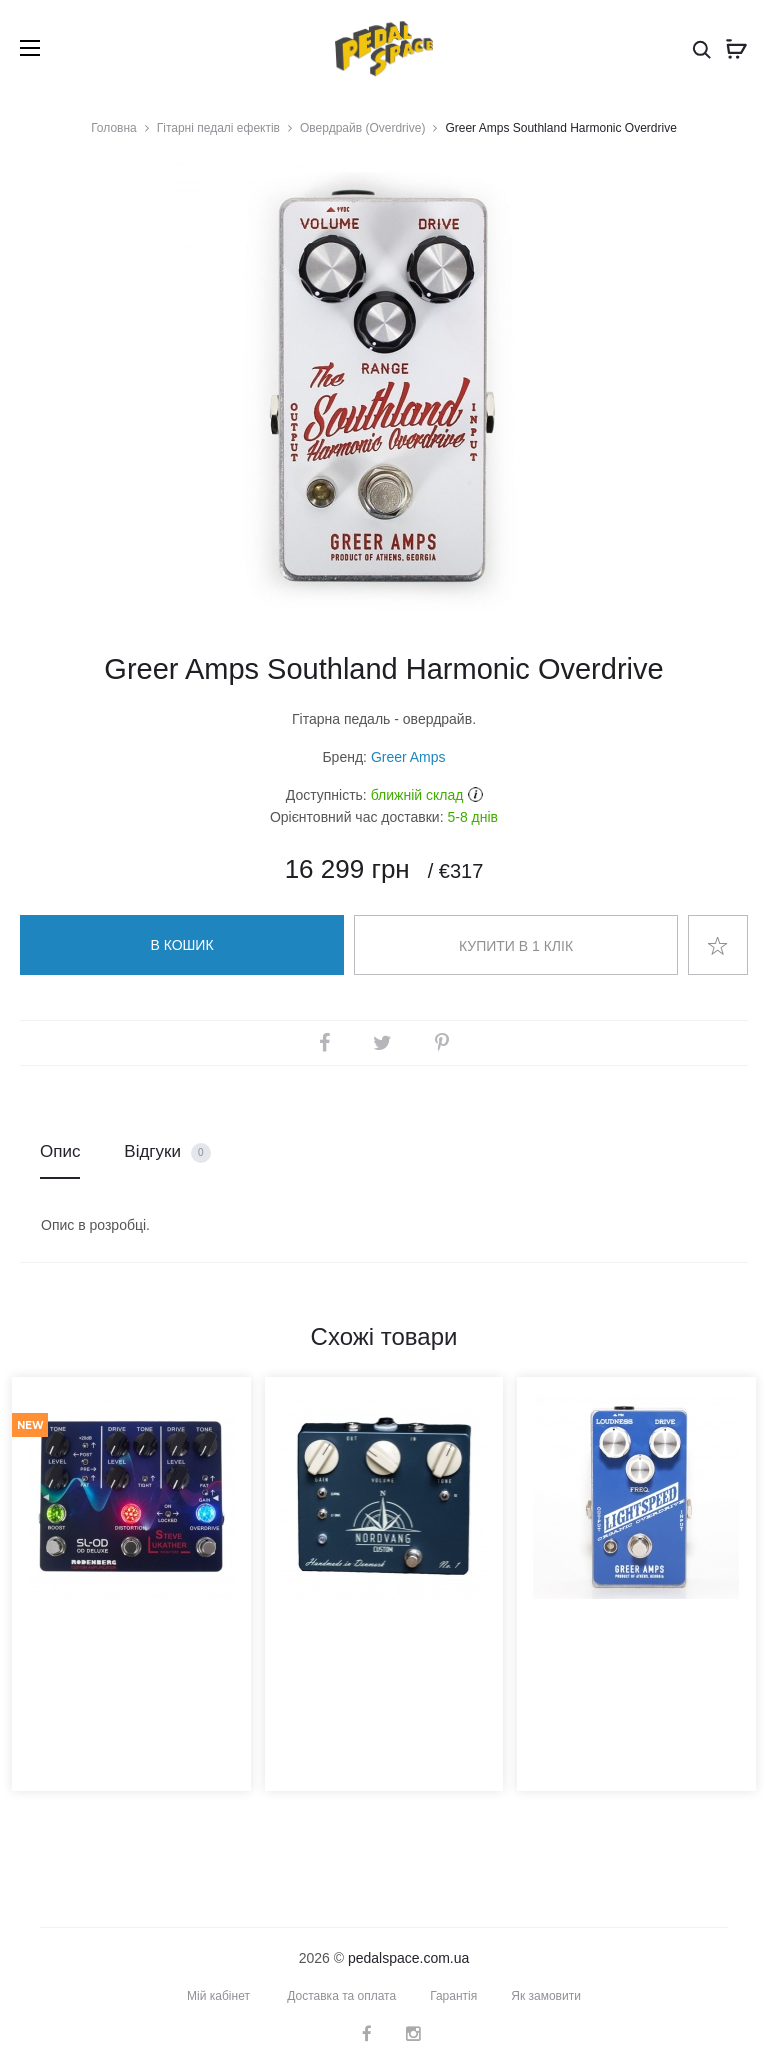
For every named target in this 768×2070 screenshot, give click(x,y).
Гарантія (453, 1996)
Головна (114, 128)
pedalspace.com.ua (408, 1958)
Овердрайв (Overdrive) (362, 128)
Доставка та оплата (341, 1996)
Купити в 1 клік (516, 946)
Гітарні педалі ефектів (218, 128)
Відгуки (167, 1152)
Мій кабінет (218, 1996)
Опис (60, 1151)
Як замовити (546, 1996)
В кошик (181, 945)
